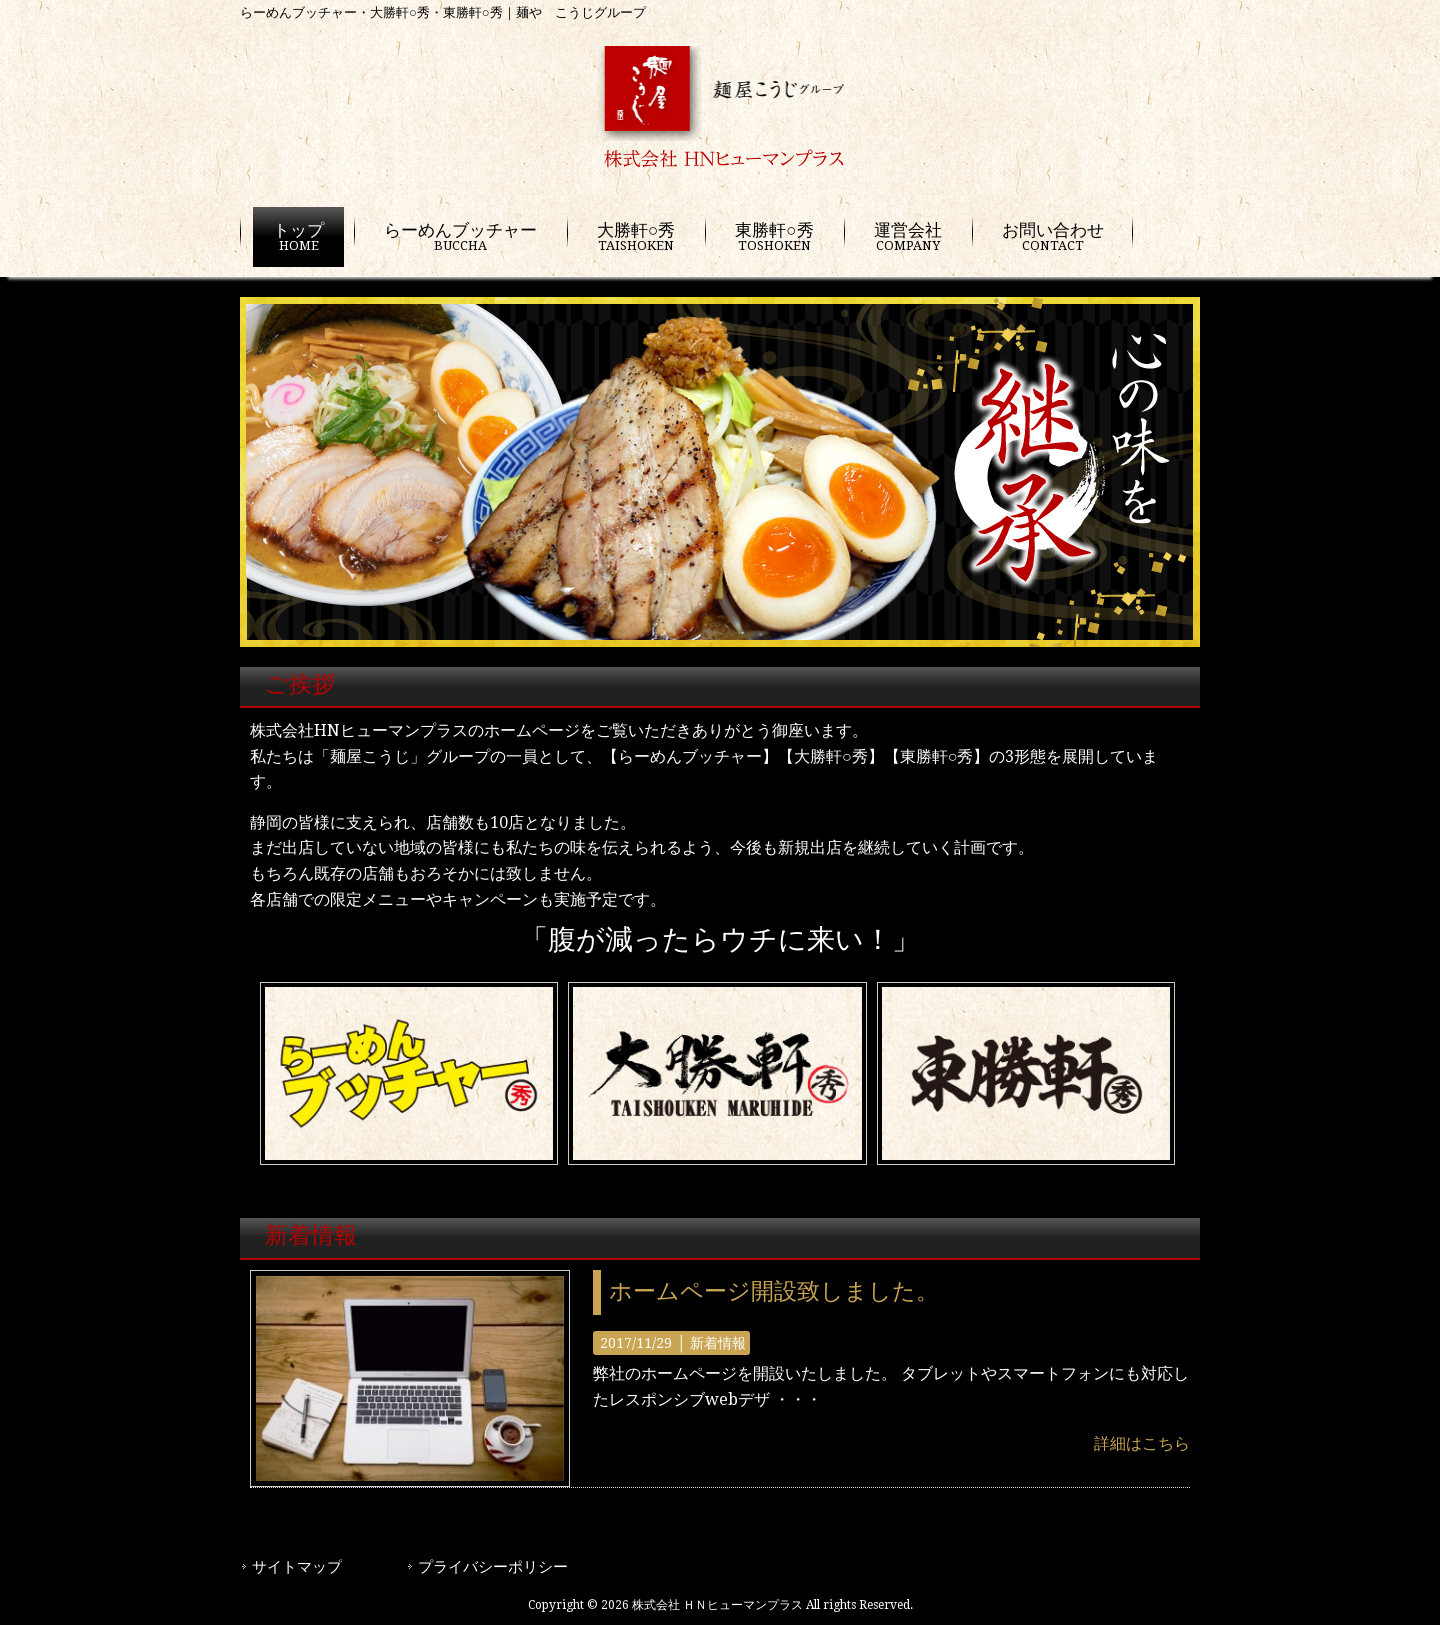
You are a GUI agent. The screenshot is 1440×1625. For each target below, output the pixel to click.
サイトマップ (297, 1569)
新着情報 (718, 1343)
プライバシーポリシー (493, 1569)
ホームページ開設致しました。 (774, 1291)
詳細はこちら (1142, 1443)
